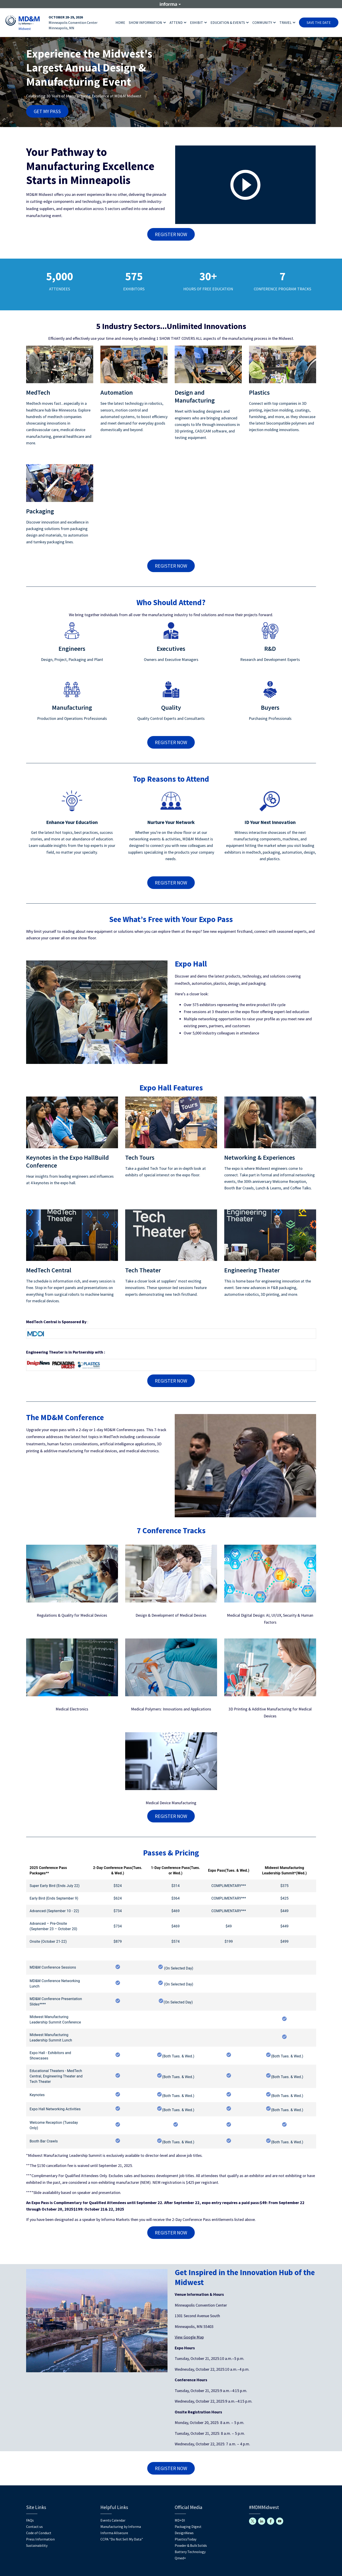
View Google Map (189, 2337)
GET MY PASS (47, 111)
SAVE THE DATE (319, 22)
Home (120, 22)
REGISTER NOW (171, 234)
